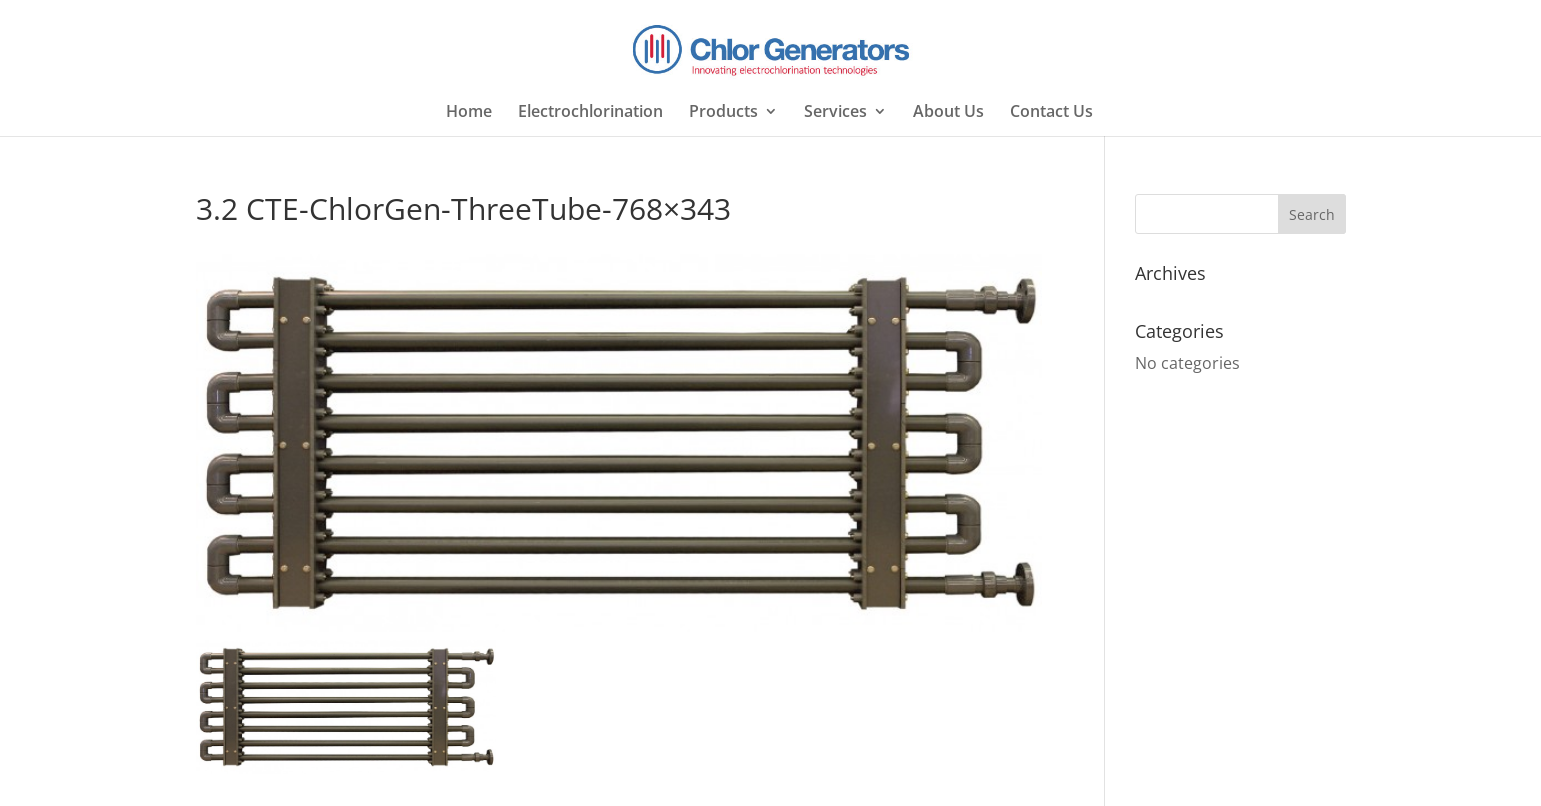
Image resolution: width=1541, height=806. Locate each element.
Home (469, 113)
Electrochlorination (590, 113)
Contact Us (1051, 113)
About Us (948, 113)
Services (835, 113)
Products (723, 113)
